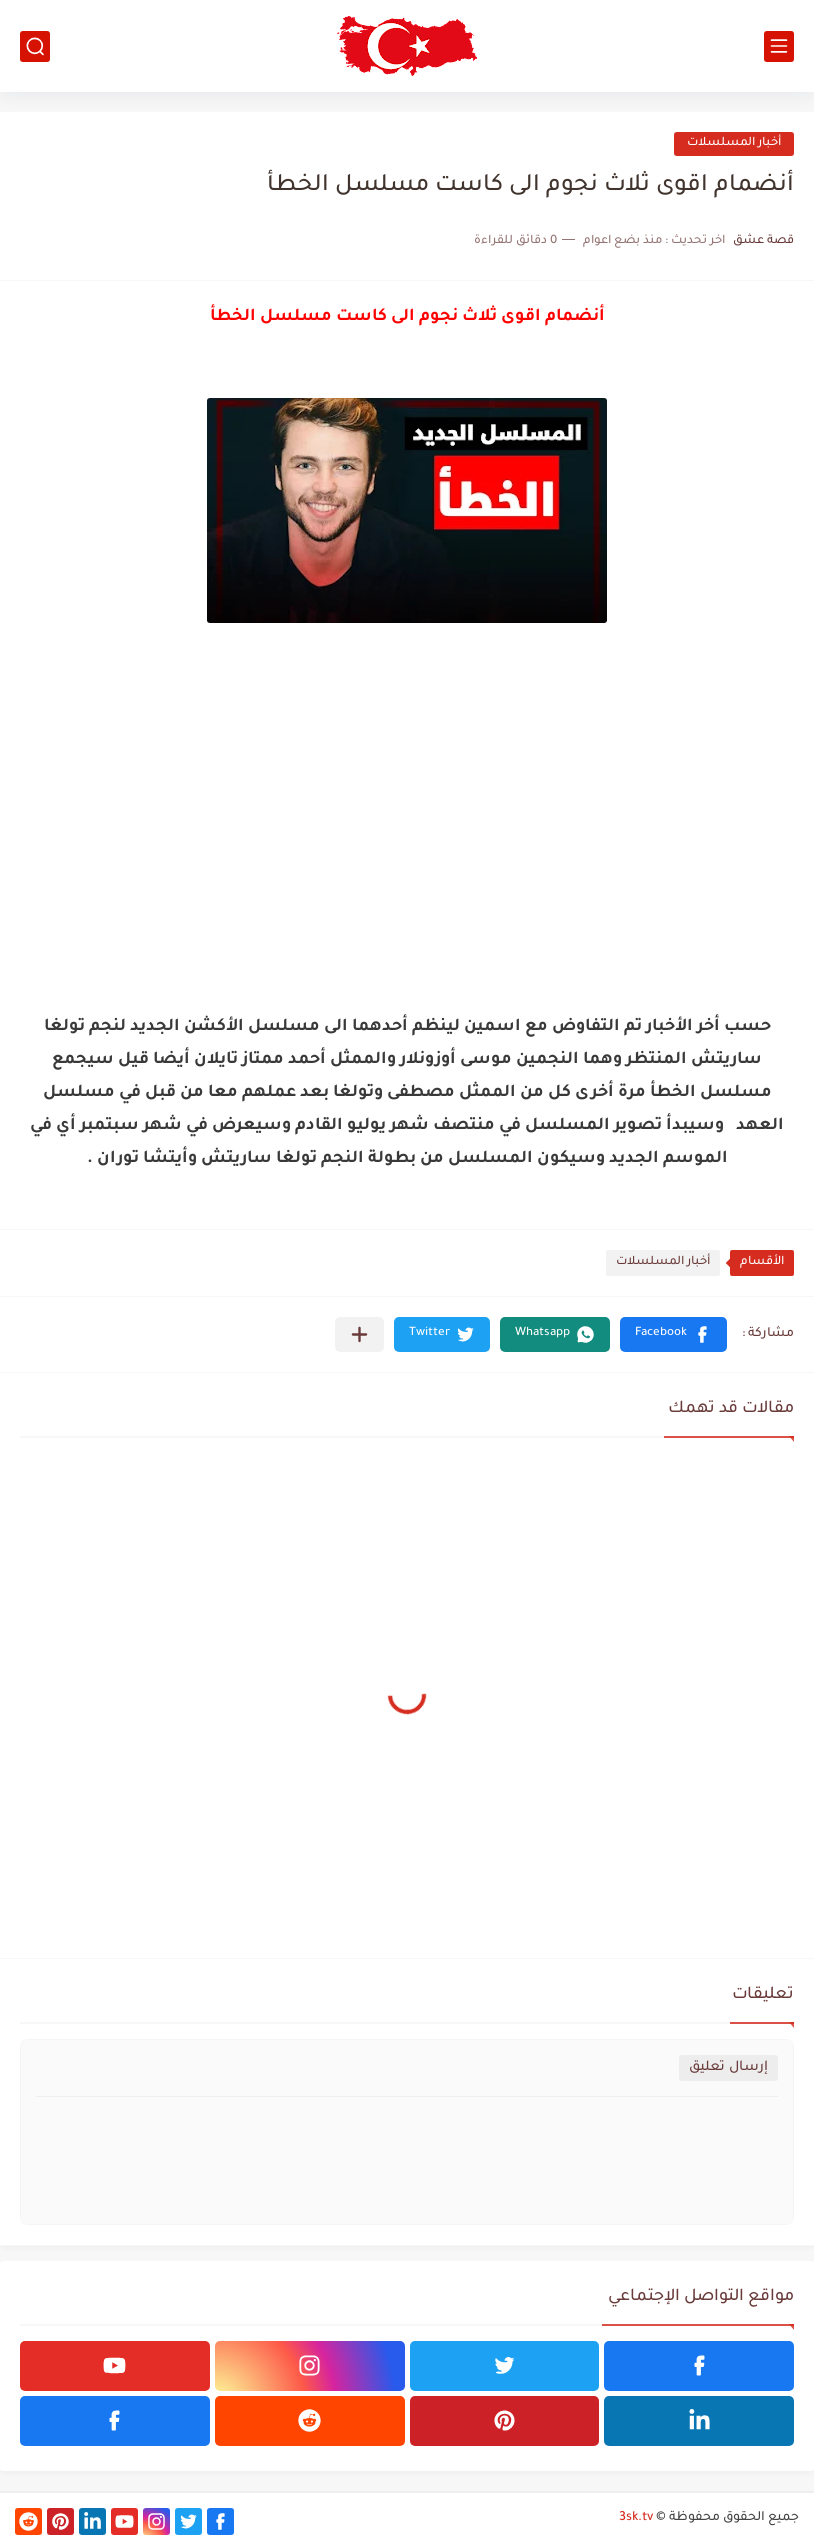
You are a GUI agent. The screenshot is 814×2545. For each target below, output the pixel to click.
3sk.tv (636, 2518)
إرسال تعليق (728, 2067)
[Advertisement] (407, 824)
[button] (673, 1334)
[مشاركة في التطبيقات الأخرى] (359, 1334)
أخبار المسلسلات (734, 143)
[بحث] (35, 46)
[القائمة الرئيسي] (779, 46)
